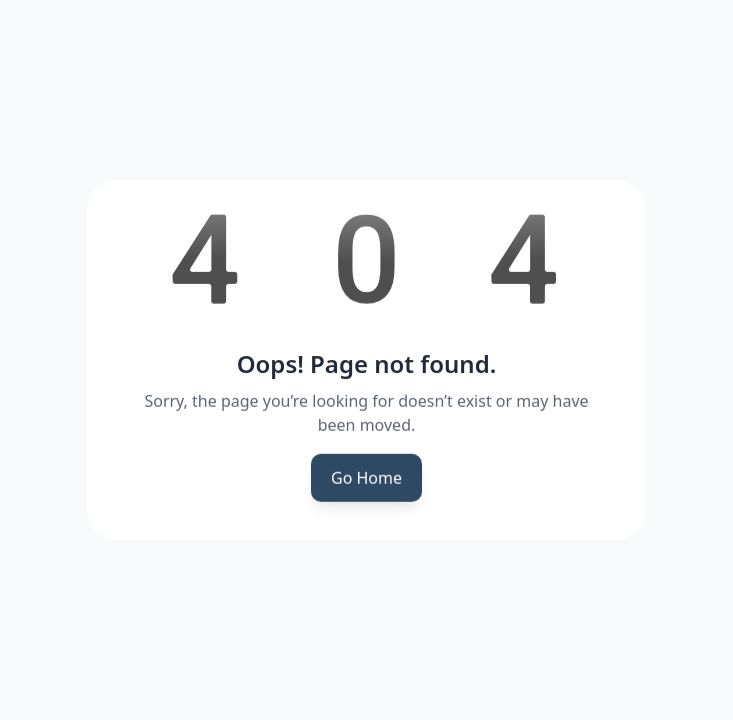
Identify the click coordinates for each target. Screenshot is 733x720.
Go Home (366, 479)
